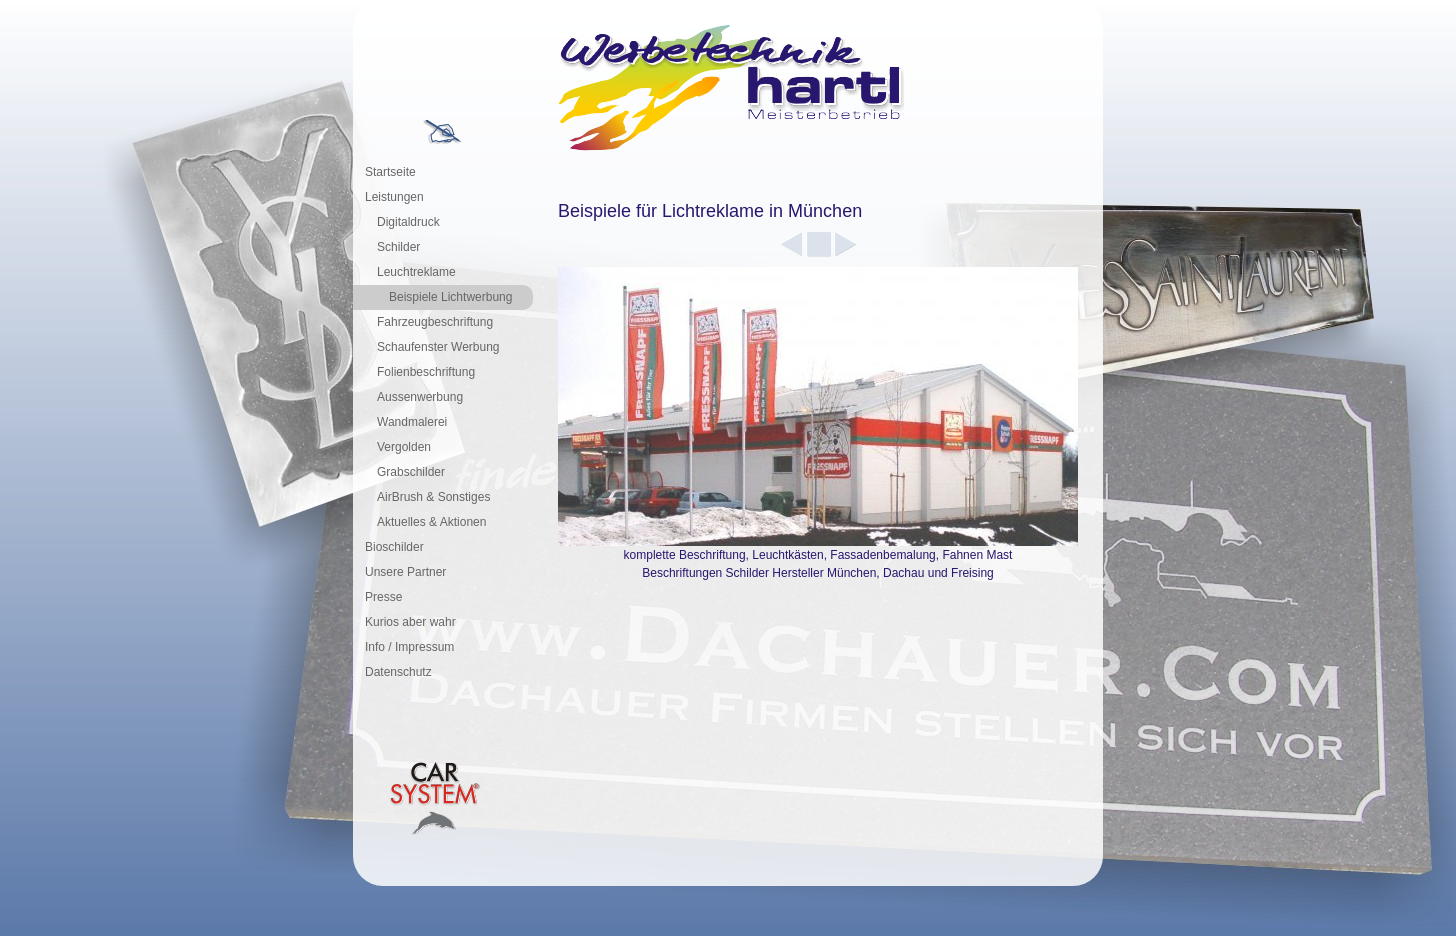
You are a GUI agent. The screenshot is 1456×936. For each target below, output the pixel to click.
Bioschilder (394, 547)
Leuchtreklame (416, 272)
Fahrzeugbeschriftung (435, 322)
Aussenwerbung (420, 397)
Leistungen (394, 197)
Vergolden (404, 447)
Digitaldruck (408, 222)
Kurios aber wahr (410, 622)
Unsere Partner (405, 572)
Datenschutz (398, 672)
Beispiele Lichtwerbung (450, 297)
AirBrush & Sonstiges (433, 497)
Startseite (390, 172)
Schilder (398, 247)
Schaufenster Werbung (438, 347)
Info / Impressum (409, 647)
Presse (383, 597)
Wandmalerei (412, 422)
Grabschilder (411, 472)
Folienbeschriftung (426, 372)
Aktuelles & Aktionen (431, 522)
